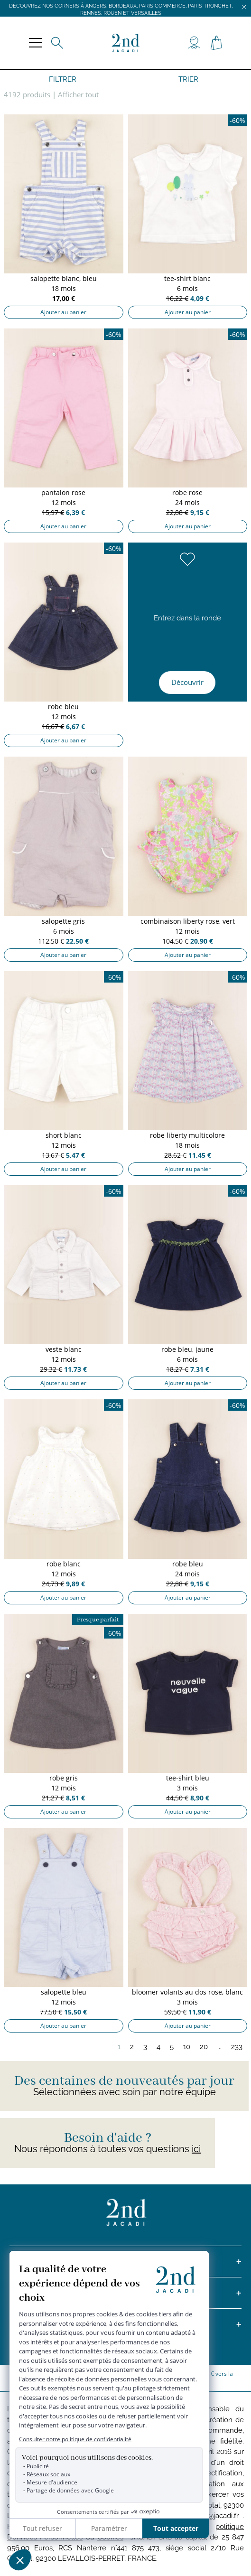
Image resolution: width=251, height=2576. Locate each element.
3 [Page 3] (145, 2046)
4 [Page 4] (158, 2046)
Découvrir (187, 682)
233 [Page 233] (236, 2046)
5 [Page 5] (172, 2046)
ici (196, 2148)
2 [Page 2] (132, 2046)
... (219, 2046)
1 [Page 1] (119, 2046)
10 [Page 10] (186, 2046)
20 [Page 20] (204, 2046)
